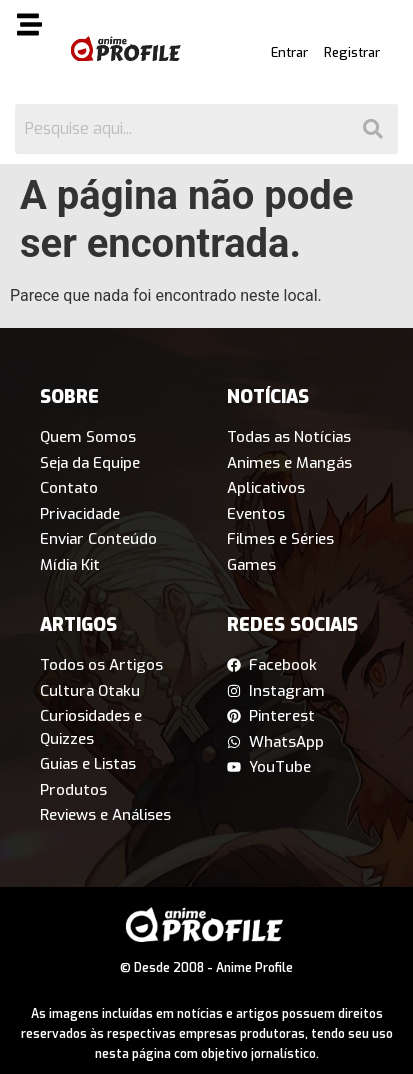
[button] (30, 28)
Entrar (289, 52)
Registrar (352, 52)
